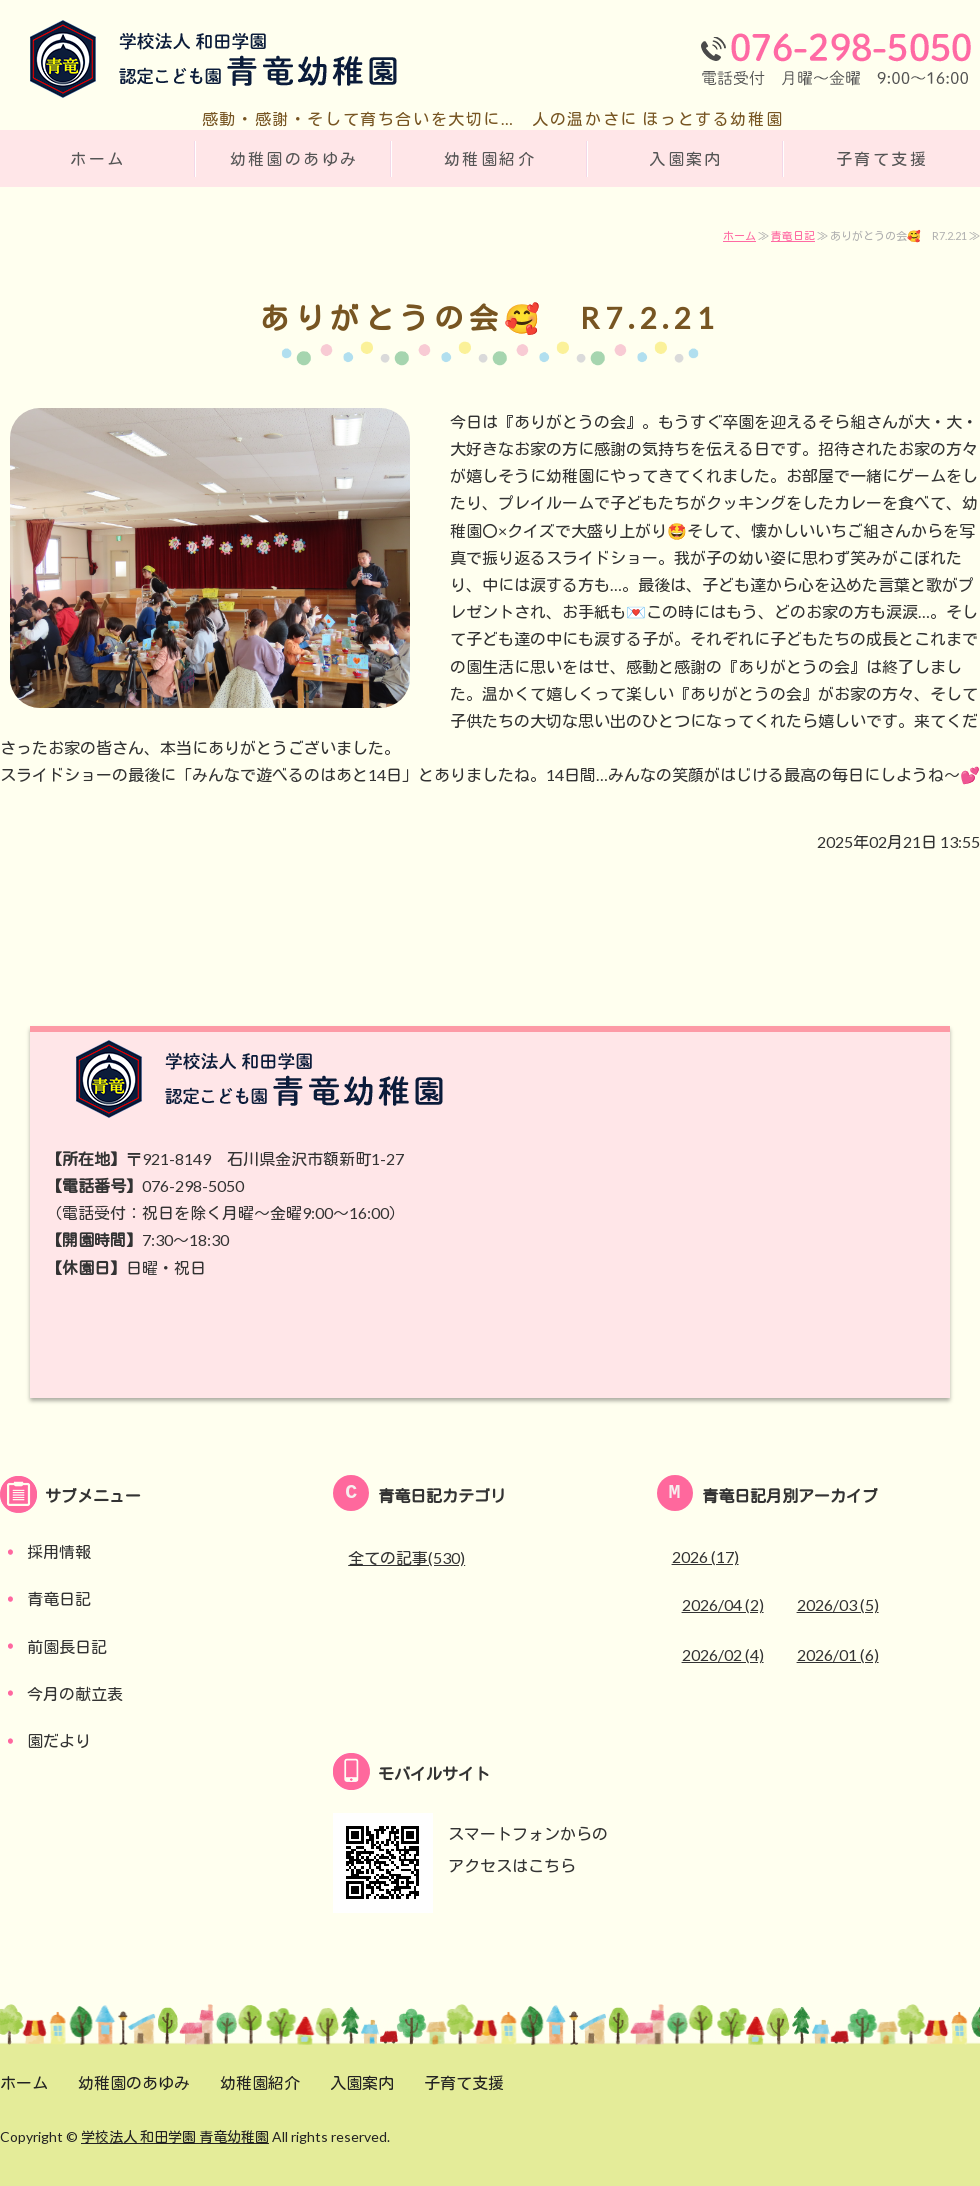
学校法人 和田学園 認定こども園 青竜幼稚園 (200, 62)
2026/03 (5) (838, 1604)
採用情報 (59, 1551)
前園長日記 (67, 1646)
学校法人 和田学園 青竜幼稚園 (175, 2136)
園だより (59, 1740)
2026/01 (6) (838, 1654)
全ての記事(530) (406, 1557)
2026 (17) (705, 1556)
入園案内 (686, 158)
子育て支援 (882, 158)
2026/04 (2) (723, 1604)
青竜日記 (793, 235)
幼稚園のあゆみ (294, 158)
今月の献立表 (75, 1693)
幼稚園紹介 (490, 158)
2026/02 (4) (723, 1654)
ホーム (97, 158)
